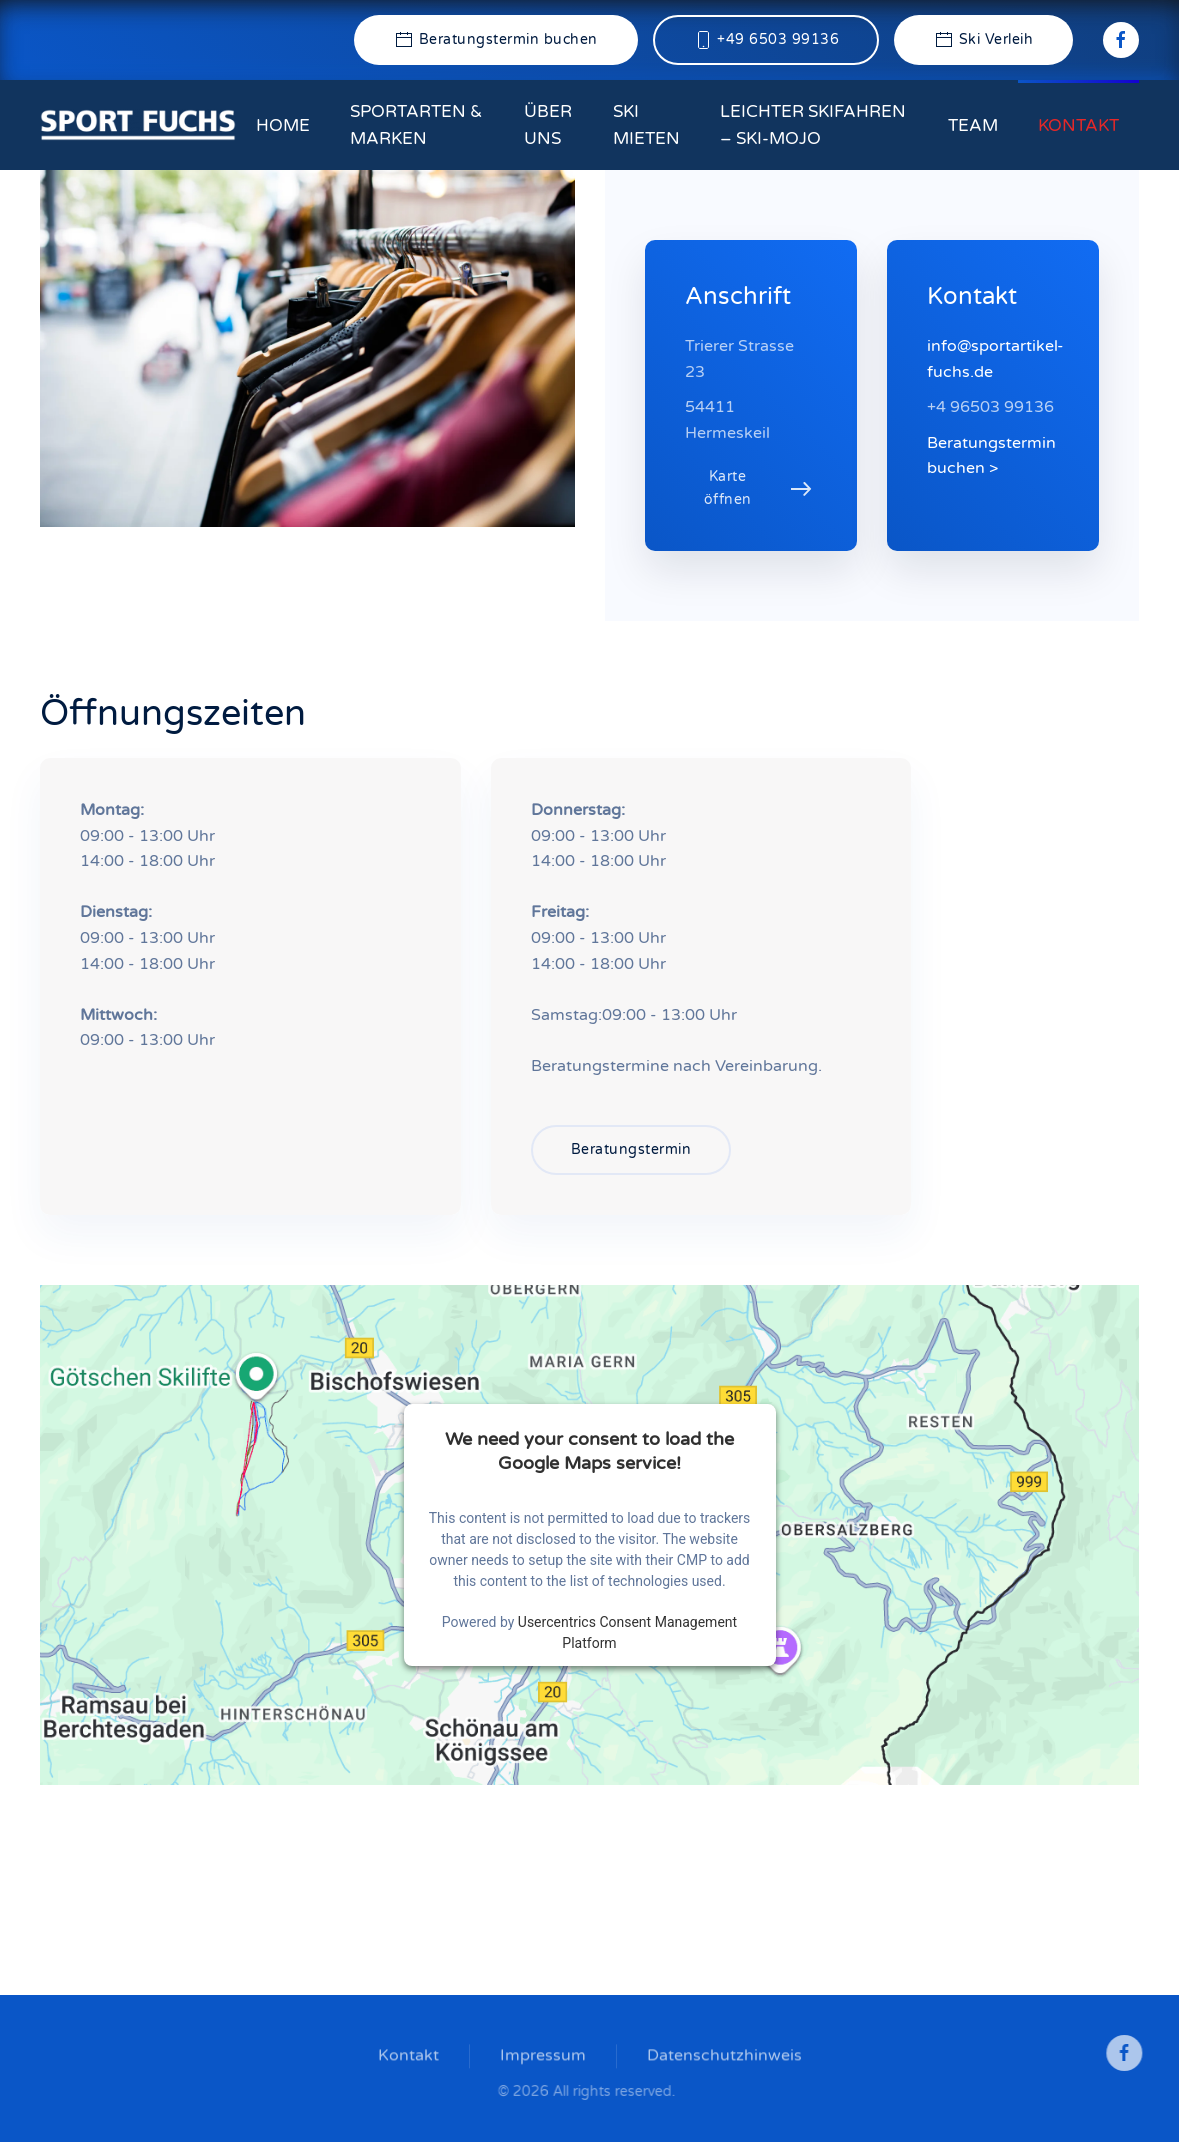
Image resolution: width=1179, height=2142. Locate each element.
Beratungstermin (631, 1149)
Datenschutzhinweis (724, 2058)
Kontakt (1078, 125)
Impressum (543, 2058)
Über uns (548, 125)
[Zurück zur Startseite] (138, 125)
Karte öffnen (728, 487)
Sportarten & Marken (416, 125)
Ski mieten (646, 125)
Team (973, 125)
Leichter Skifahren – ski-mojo (813, 125)
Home (283, 125)
